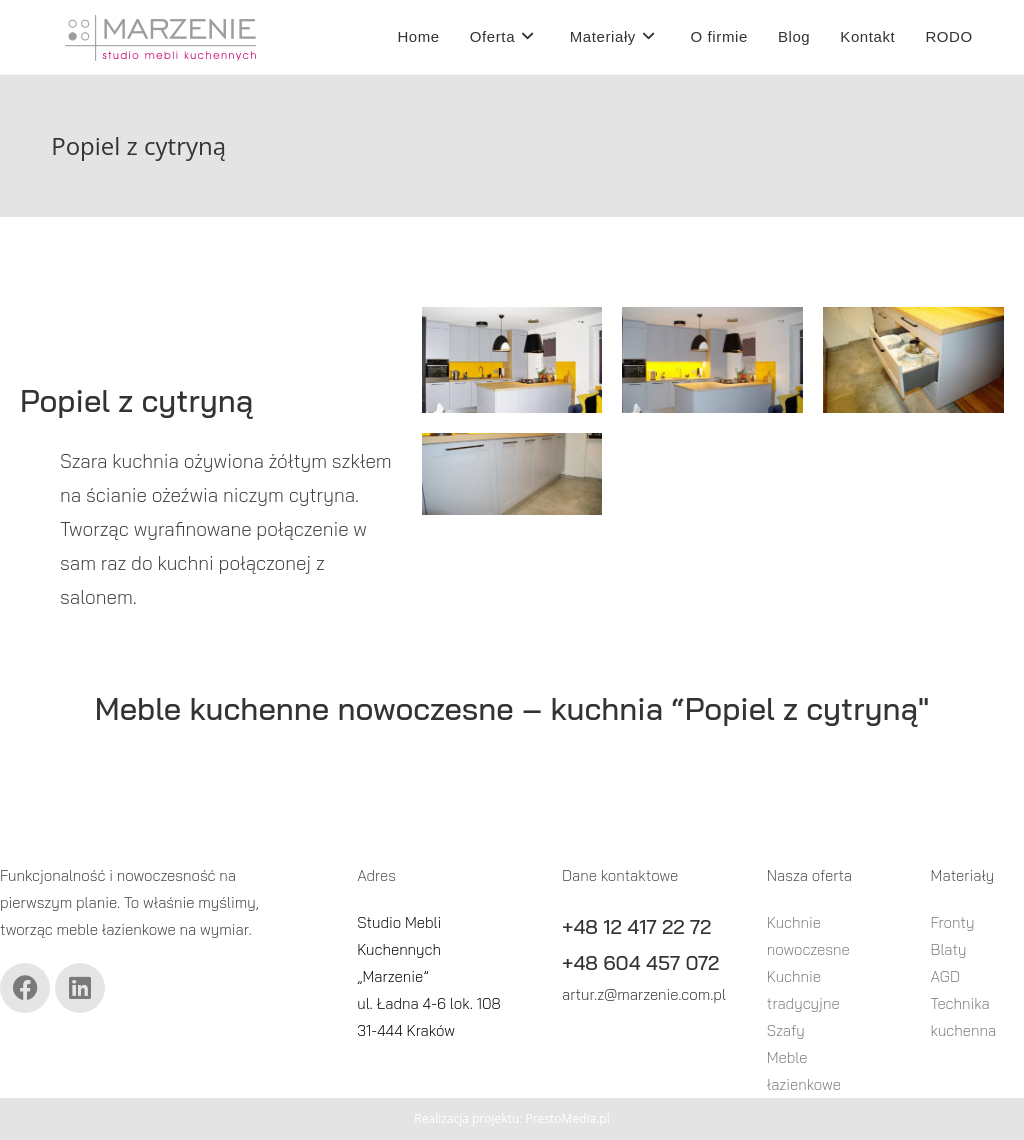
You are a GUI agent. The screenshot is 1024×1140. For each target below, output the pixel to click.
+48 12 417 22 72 (636, 926)
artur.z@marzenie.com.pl (644, 994)
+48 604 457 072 (640, 962)
